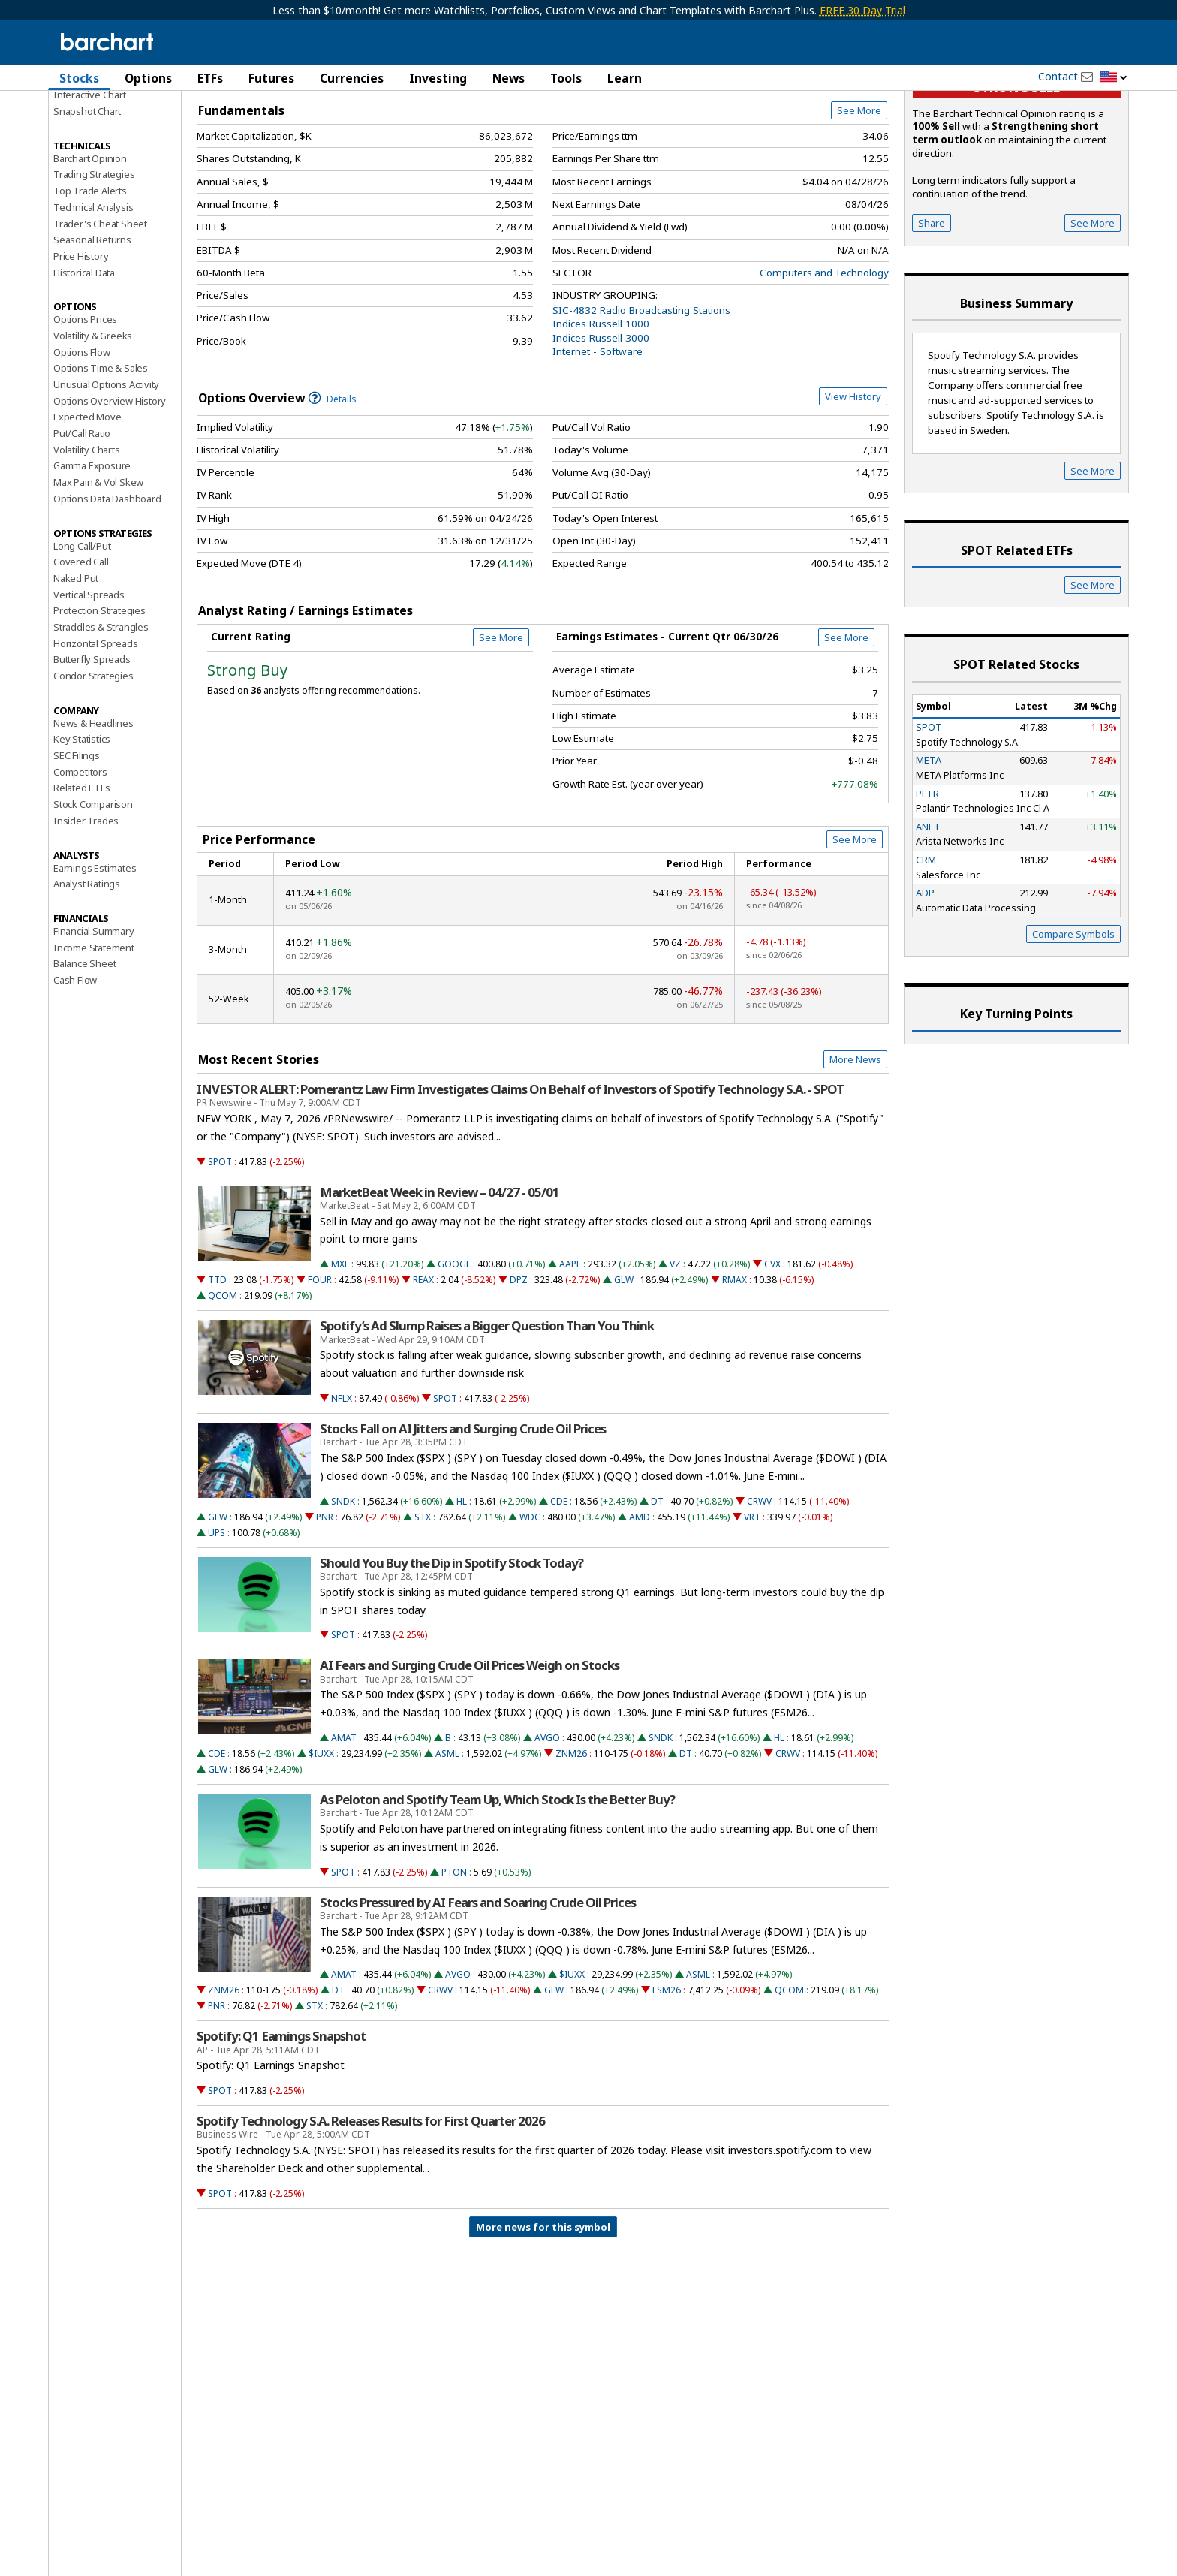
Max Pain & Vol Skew (98, 568)
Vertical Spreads (89, 681)
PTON (454, 1958)
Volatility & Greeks (92, 422)
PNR (324, 1603)
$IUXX (321, 1839)
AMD (639, 1603)
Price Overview (89, 118)
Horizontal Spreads (95, 730)
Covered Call (81, 648)
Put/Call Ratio (81, 519)
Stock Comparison (93, 890)
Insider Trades (86, 907)
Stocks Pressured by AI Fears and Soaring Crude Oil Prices (478, 1988)
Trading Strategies (93, 260)
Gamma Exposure (92, 552)
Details (333, 485)
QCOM (222, 1381)
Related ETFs (81, 874)
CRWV (759, 1587)
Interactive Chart (89, 181)
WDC (529, 1603)
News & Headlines (93, 809)
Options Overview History (109, 487)
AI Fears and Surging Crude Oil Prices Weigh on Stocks (469, 1751)
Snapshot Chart (87, 197)
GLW (624, 1366)
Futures (271, 78)
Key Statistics (81, 825)
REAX (423, 1366)
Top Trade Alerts (90, 277)
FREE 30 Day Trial (862, 10)
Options (148, 78)
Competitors (80, 858)
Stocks (79, 78)
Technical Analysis (93, 293)
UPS (216, 1619)
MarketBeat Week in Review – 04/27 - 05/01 (439, 1278)
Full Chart (853, 157)
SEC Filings (76, 841)
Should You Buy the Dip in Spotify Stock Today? (451, 1649)
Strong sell (1017, 173)
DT (657, 1587)
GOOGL (454, 1350)
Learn (624, 78)
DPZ (519, 1366)
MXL (340, 1350)
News (508, 78)
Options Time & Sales (100, 454)
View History (853, 483)
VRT (752, 1603)
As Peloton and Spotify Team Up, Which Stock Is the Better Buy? (497, 1886)
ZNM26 (571, 1839)
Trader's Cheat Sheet (100, 310)
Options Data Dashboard (107, 585)
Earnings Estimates (94, 954)
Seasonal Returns (92, 326)
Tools (566, 78)
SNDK (343, 1587)
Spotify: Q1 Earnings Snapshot (281, 2122)
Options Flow (81, 438)
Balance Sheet (84, 1049)
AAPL (570, 1350)
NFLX (341, 1484)
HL (461, 1587)
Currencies (352, 78)
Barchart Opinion (90, 245)
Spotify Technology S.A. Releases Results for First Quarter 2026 (371, 2207)
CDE (558, 1587)
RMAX (734, 1366)
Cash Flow (75, 1066)
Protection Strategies (99, 697)
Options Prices (85, 405)
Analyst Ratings (86, 970)
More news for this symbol (543, 2313)
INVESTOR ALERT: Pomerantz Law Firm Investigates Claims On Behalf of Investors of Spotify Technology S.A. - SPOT (520, 1175)
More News (855, 1145)
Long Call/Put (81, 632)
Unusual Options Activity (106, 471)
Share (931, 309)
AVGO (547, 1824)
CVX (772, 1350)
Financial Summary (93, 1017)
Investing (438, 78)
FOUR (320, 1366)
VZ (675, 1350)
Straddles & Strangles (101, 713)
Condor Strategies (93, 762)
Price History (80, 342)
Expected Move (87, 503)
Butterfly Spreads (92, 745)
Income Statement (93, 1034)
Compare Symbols (1073, 1020)
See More (859, 196)
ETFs (210, 78)
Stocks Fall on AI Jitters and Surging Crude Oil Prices (463, 1515)
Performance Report (98, 134)
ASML (447, 1839)
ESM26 (666, 2076)
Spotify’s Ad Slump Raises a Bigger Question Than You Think (487, 1412)
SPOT (220, 1248)
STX (422, 1603)
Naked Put (75, 664)
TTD (217, 1366)
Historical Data (84, 359)
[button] (1114, 77)
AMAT (344, 1824)
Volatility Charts (86, 536)
